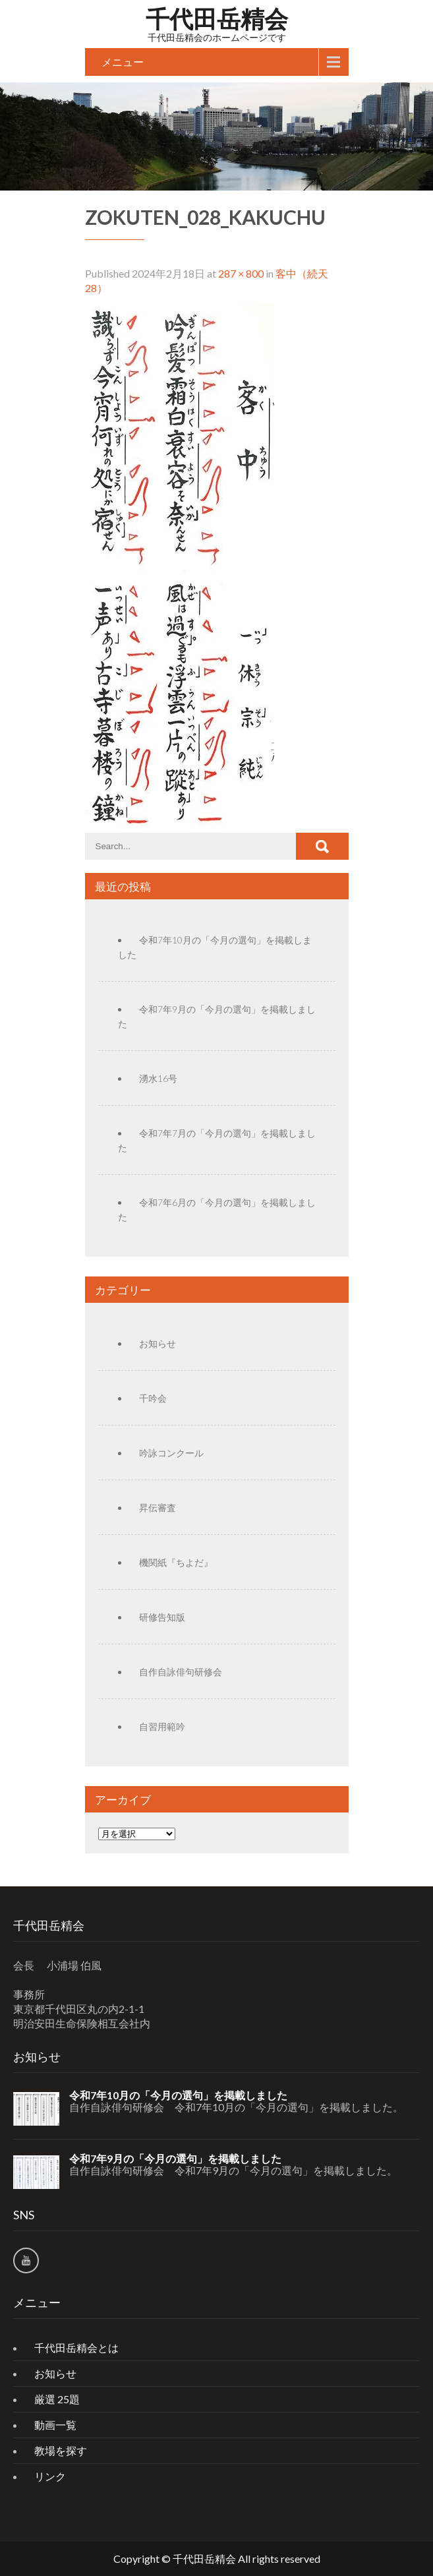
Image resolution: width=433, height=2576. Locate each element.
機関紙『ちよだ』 (176, 1562)
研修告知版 (162, 1617)
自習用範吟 (162, 1726)
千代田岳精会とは (76, 2347)
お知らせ (157, 1343)
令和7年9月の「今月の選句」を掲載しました (175, 2159)
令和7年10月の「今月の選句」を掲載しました (178, 2095)
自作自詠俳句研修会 (180, 1671)
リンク (50, 2476)
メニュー (122, 61)
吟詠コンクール (171, 1452)
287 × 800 (241, 273)
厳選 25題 (57, 2399)
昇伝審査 (157, 1507)
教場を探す (60, 2450)
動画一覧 (55, 2424)
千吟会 (153, 1398)
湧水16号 (158, 1078)
